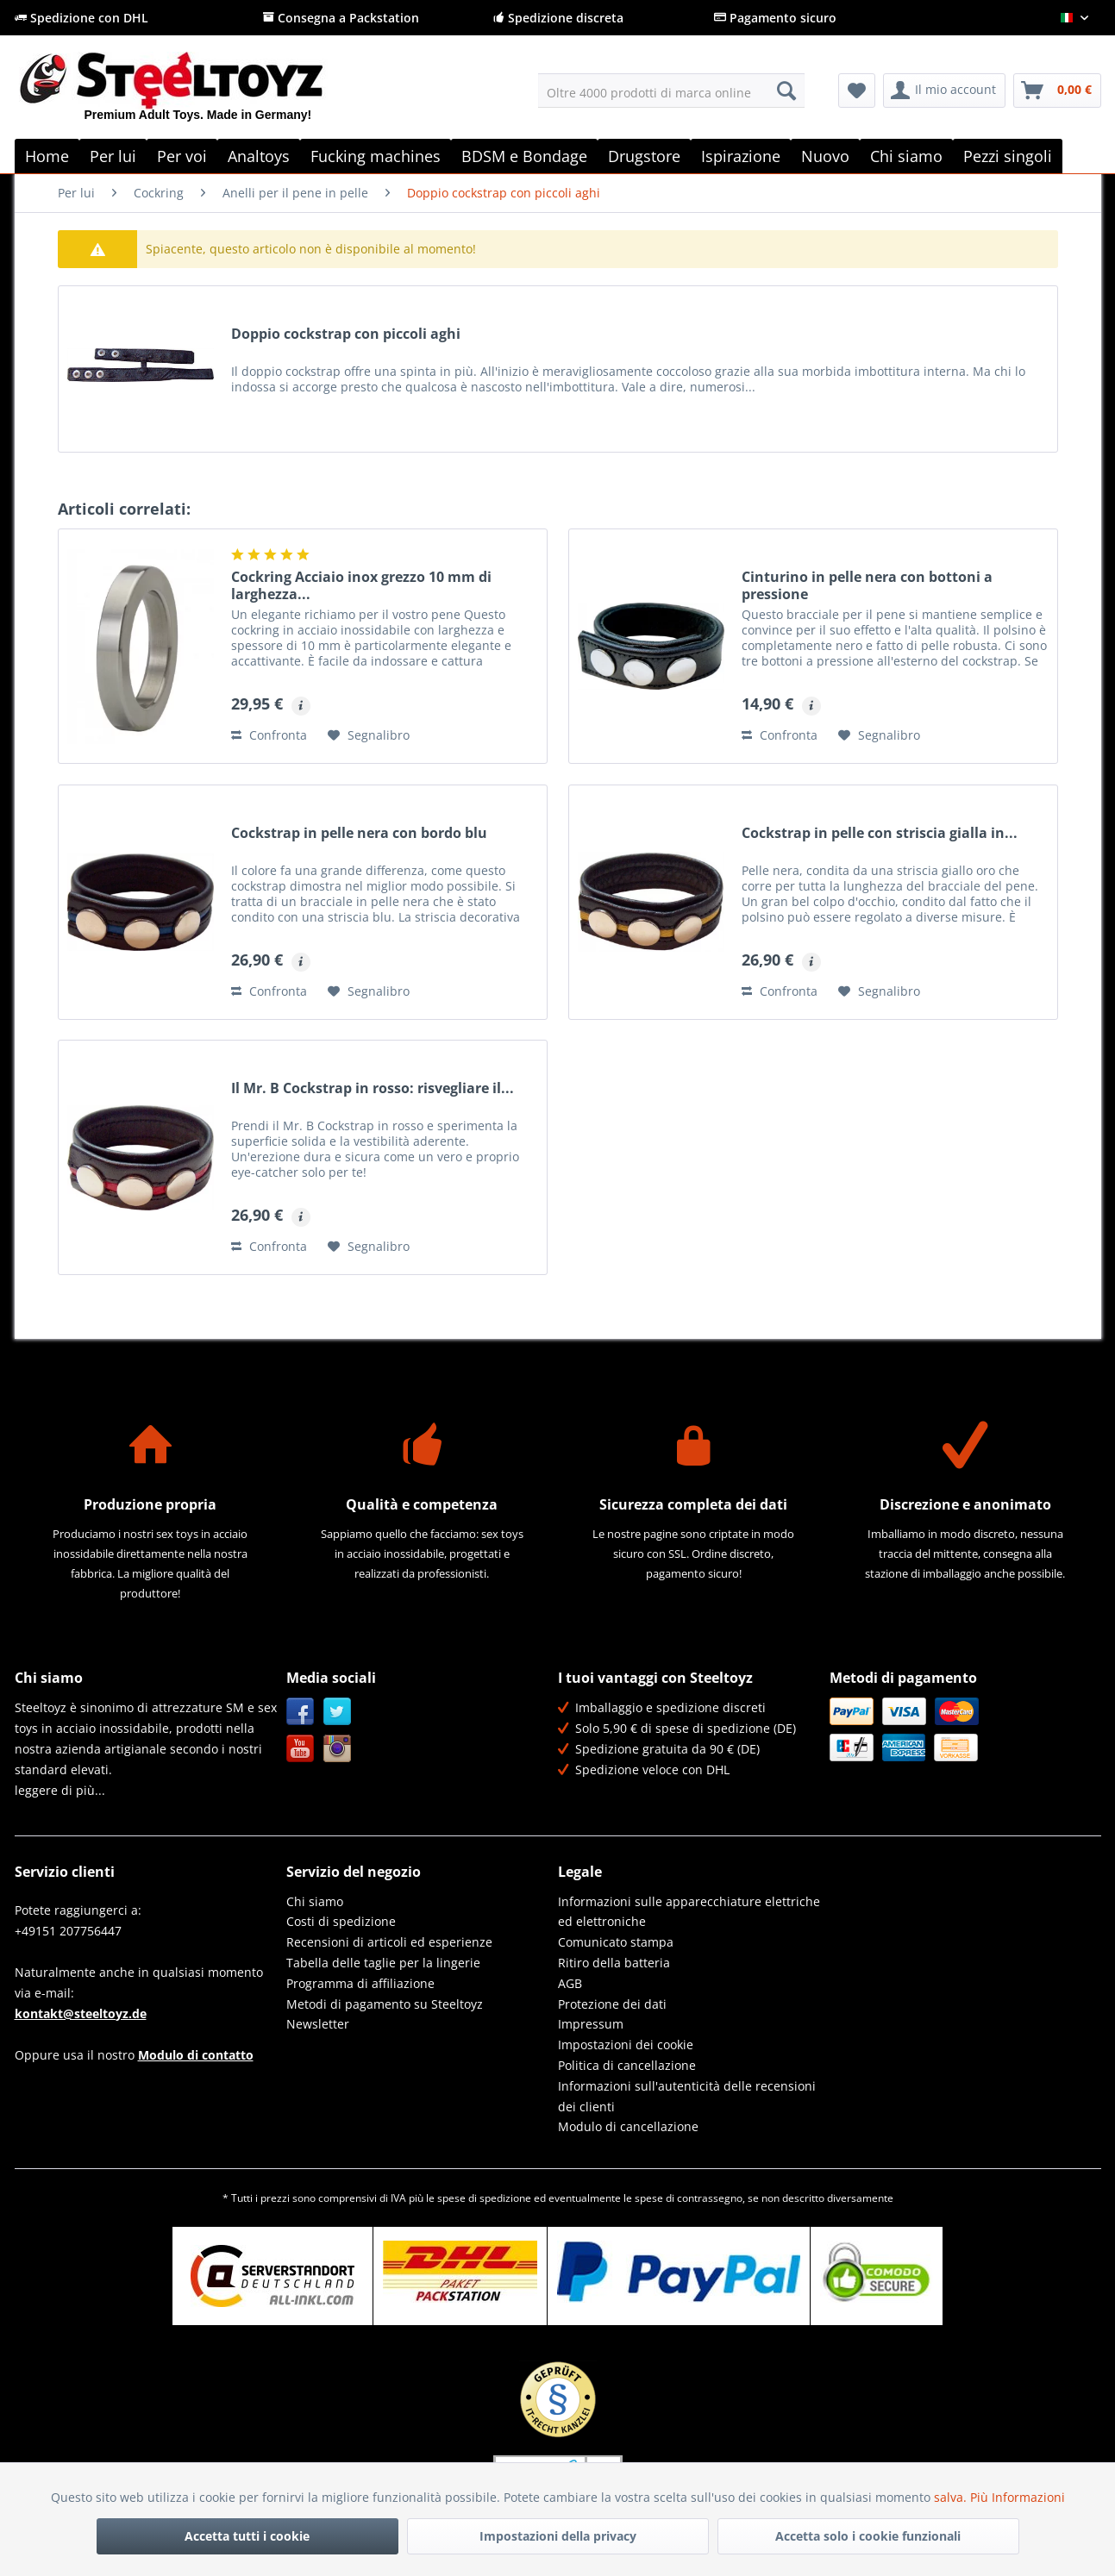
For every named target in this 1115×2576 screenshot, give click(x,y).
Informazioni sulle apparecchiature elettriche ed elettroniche (689, 1911)
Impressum (590, 2024)
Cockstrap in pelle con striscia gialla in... (880, 833)
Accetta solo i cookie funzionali (868, 2536)
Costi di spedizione (341, 1921)
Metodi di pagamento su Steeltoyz (384, 2004)
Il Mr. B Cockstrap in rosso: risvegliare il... (372, 1088)
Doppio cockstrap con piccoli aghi (345, 334)
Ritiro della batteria (614, 1962)
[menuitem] (671, 90)
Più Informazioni (1017, 2497)
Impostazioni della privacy (557, 2536)
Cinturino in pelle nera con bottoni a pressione (867, 585)
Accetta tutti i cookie (247, 2536)
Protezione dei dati (612, 2004)
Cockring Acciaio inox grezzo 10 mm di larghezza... (361, 585)
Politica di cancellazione (627, 2065)
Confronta (269, 735)
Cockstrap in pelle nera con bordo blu (359, 833)
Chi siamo (314, 1901)
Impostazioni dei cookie (625, 2044)
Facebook (300, 1712)
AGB (570, 1983)
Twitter (337, 1712)
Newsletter (317, 2024)
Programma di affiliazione (360, 1983)
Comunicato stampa (615, 1942)
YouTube (300, 1749)
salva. (952, 2497)
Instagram (337, 1749)
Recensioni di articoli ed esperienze (389, 1942)
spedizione (505, 2198)
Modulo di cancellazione (628, 2126)
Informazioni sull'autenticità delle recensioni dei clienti (687, 2096)
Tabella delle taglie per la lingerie (383, 1962)
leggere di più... (60, 1790)
